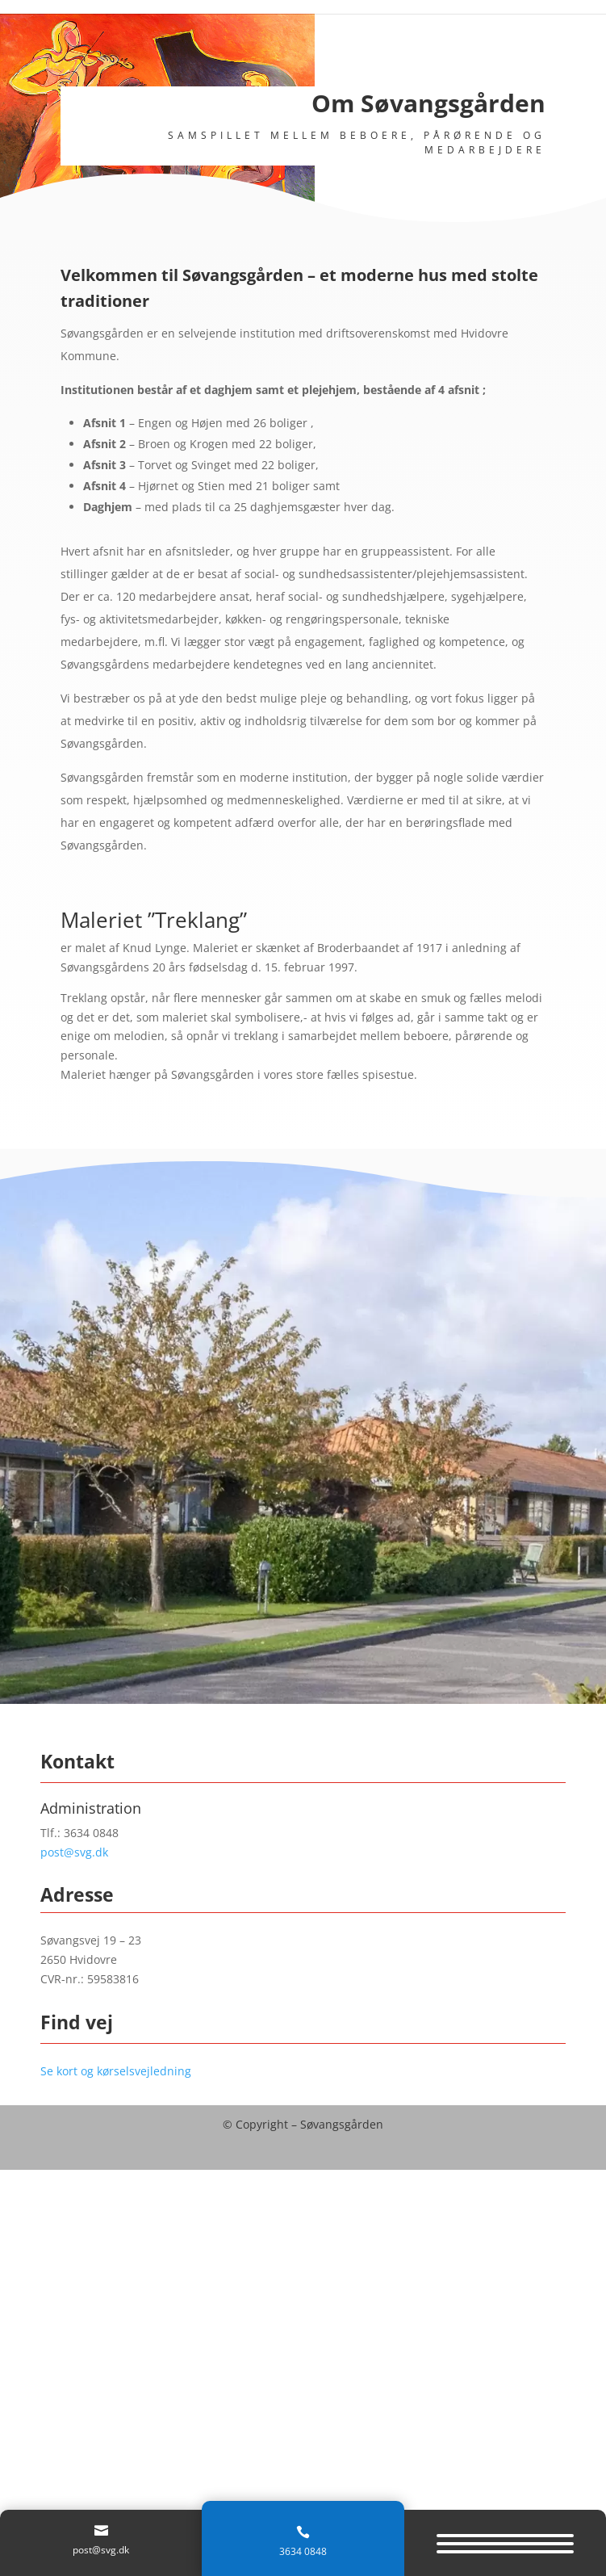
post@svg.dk (74, 1852)
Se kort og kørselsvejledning (115, 2071)
